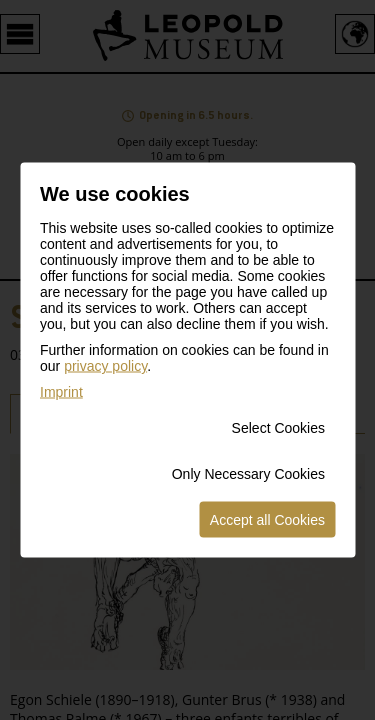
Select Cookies (278, 428)
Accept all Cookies (267, 520)
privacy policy (105, 366)
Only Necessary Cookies (248, 474)
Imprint (61, 392)
